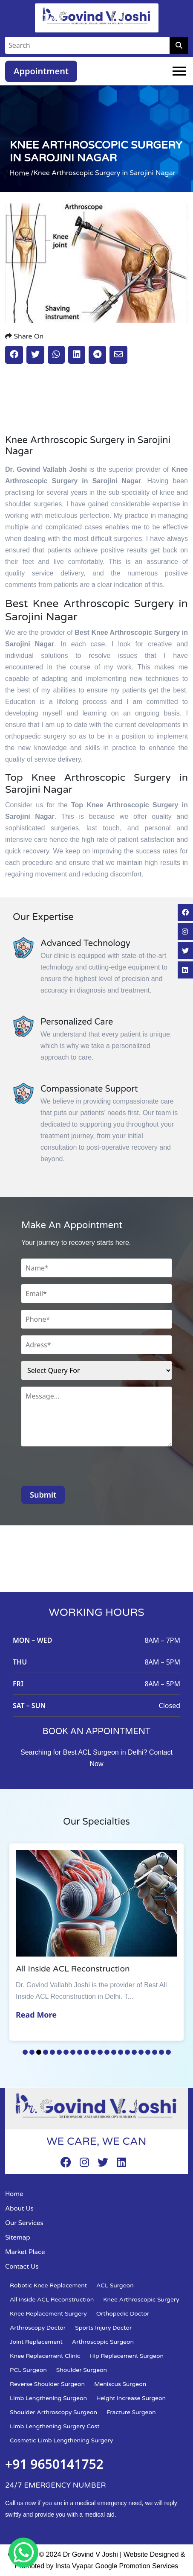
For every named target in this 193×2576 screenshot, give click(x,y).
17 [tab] (134, 2052)
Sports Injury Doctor (103, 2327)
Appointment (41, 71)
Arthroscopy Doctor (38, 2327)
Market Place (25, 2252)
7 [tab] (66, 2052)
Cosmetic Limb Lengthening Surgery (61, 2440)
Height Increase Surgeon (131, 2398)
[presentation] (86, 1469)
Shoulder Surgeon (81, 2370)
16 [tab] (127, 2052)
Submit (43, 1495)
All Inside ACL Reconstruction (52, 2299)
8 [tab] (72, 2052)
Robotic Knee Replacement (48, 2285)
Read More (36, 2014)
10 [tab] (86, 2052)
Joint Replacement (36, 2341)
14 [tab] (113, 2052)
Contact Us (21, 2266)
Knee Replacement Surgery (48, 2313)
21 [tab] (161, 2052)
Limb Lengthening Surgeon (48, 2398)
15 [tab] (120, 2052)
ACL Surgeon (115, 2285)
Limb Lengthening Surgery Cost (55, 2426)
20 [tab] (154, 2052)
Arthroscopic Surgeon (103, 2341)
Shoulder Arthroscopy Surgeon (53, 2412)
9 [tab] (79, 2052)
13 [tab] (106, 2052)
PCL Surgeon (28, 2370)
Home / (22, 173)
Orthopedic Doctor (123, 2313)
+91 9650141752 (54, 2464)
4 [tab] (45, 2052)
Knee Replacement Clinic (45, 2356)
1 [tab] (25, 2052)
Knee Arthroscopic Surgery (141, 2299)
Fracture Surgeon (131, 2412)
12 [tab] (100, 2052)
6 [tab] (59, 2052)
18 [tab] (141, 2052)
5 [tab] (52, 2052)
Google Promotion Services (135, 2566)
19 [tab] (147, 2052)
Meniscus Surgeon (120, 2384)
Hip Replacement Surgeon (126, 2356)
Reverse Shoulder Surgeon (47, 2384)
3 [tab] (38, 2052)
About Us (19, 2208)
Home (14, 2194)
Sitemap (17, 2237)
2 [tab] (32, 2052)
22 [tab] (168, 2052)
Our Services (24, 2223)
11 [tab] (93, 2052)
